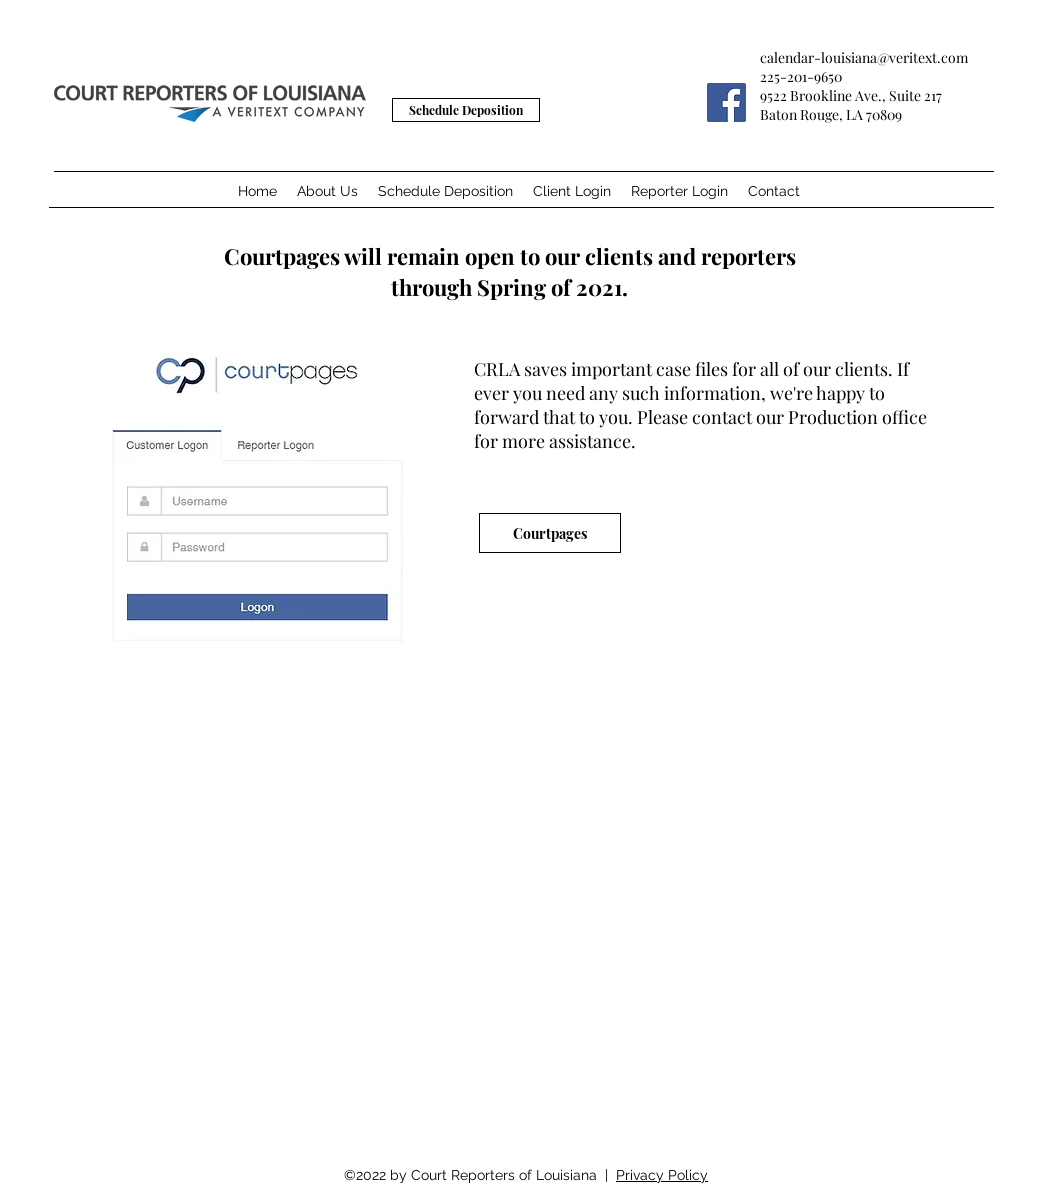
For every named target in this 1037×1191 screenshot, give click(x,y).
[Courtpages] (550, 533)
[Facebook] (726, 102)
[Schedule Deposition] (466, 110)
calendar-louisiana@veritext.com (864, 57)
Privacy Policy (662, 1175)
